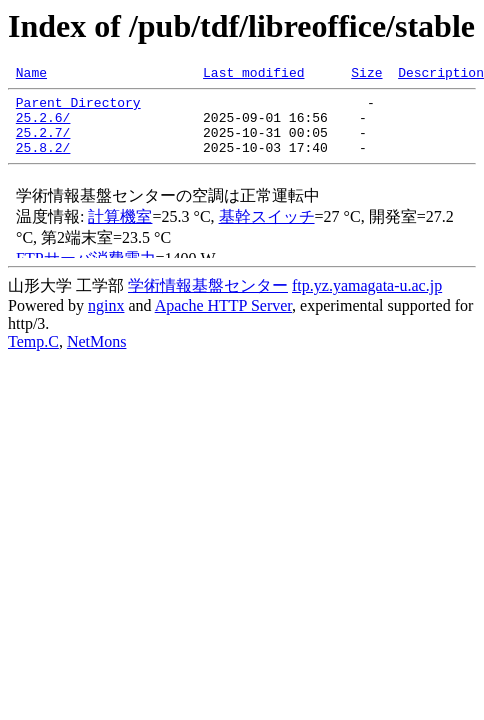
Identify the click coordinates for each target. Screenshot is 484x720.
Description (441, 75)
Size (366, 75)
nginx (106, 320)
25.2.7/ (43, 144)
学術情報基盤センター (208, 300)
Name (31, 75)
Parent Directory (78, 108)
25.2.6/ (43, 126)
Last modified (253, 75)
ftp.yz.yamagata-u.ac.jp (367, 300)
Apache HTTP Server (223, 320)
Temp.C (33, 356)
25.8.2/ (43, 162)
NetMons (97, 356)
